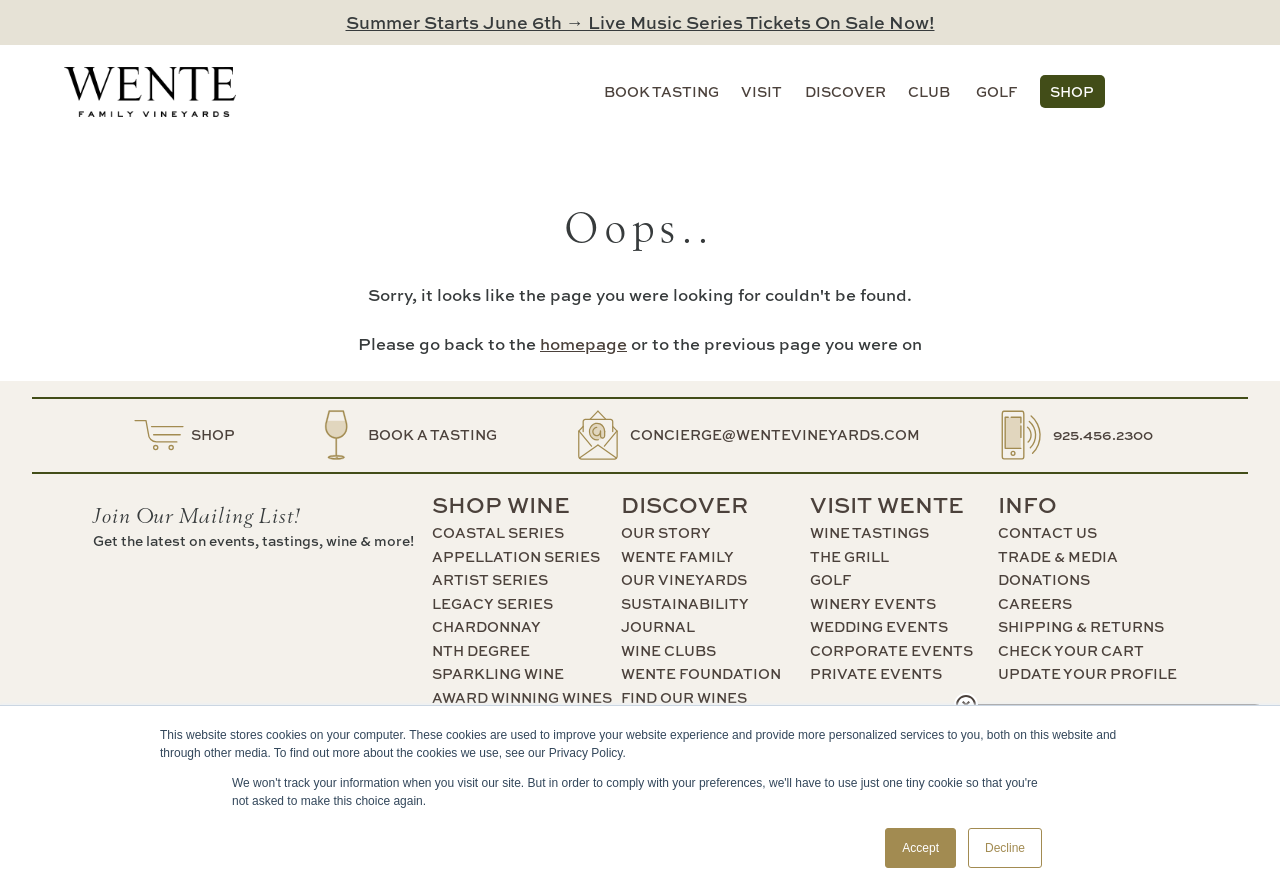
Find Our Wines (684, 697)
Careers (1035, 603)
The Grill (849, 556)
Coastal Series (498, 532)
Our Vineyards (684, 579)
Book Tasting (661, 91)
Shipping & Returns (1081, 626)
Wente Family (677, 556)
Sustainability (685, 603)
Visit (761, 91)
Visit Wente (887, 505)
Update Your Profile (1087, 673)
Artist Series (490, 579)
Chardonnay (486, 626)
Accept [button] (920, 848)
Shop (1072, 91)
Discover (845, 91)
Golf (996, 91)
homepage (583, 343)
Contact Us (1047, 532)
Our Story (666, 532)
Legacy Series (492, 603)
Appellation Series (516, 556)
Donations (1044, 579)
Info (1027, 505)
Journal (658, 626)
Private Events (876, 673)
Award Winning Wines (522, 697)
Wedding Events (879, 626)
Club (929, 91)
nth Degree (481, 650)
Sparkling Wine (498, 673)
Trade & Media (1058, 556)
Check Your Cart (1071, 650)
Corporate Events (891, 650)
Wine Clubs (668, 650)
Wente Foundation (701, 673)
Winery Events (873, 603)
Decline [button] (1005, 848)
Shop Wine (501, 505)
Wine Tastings (869, 532)
